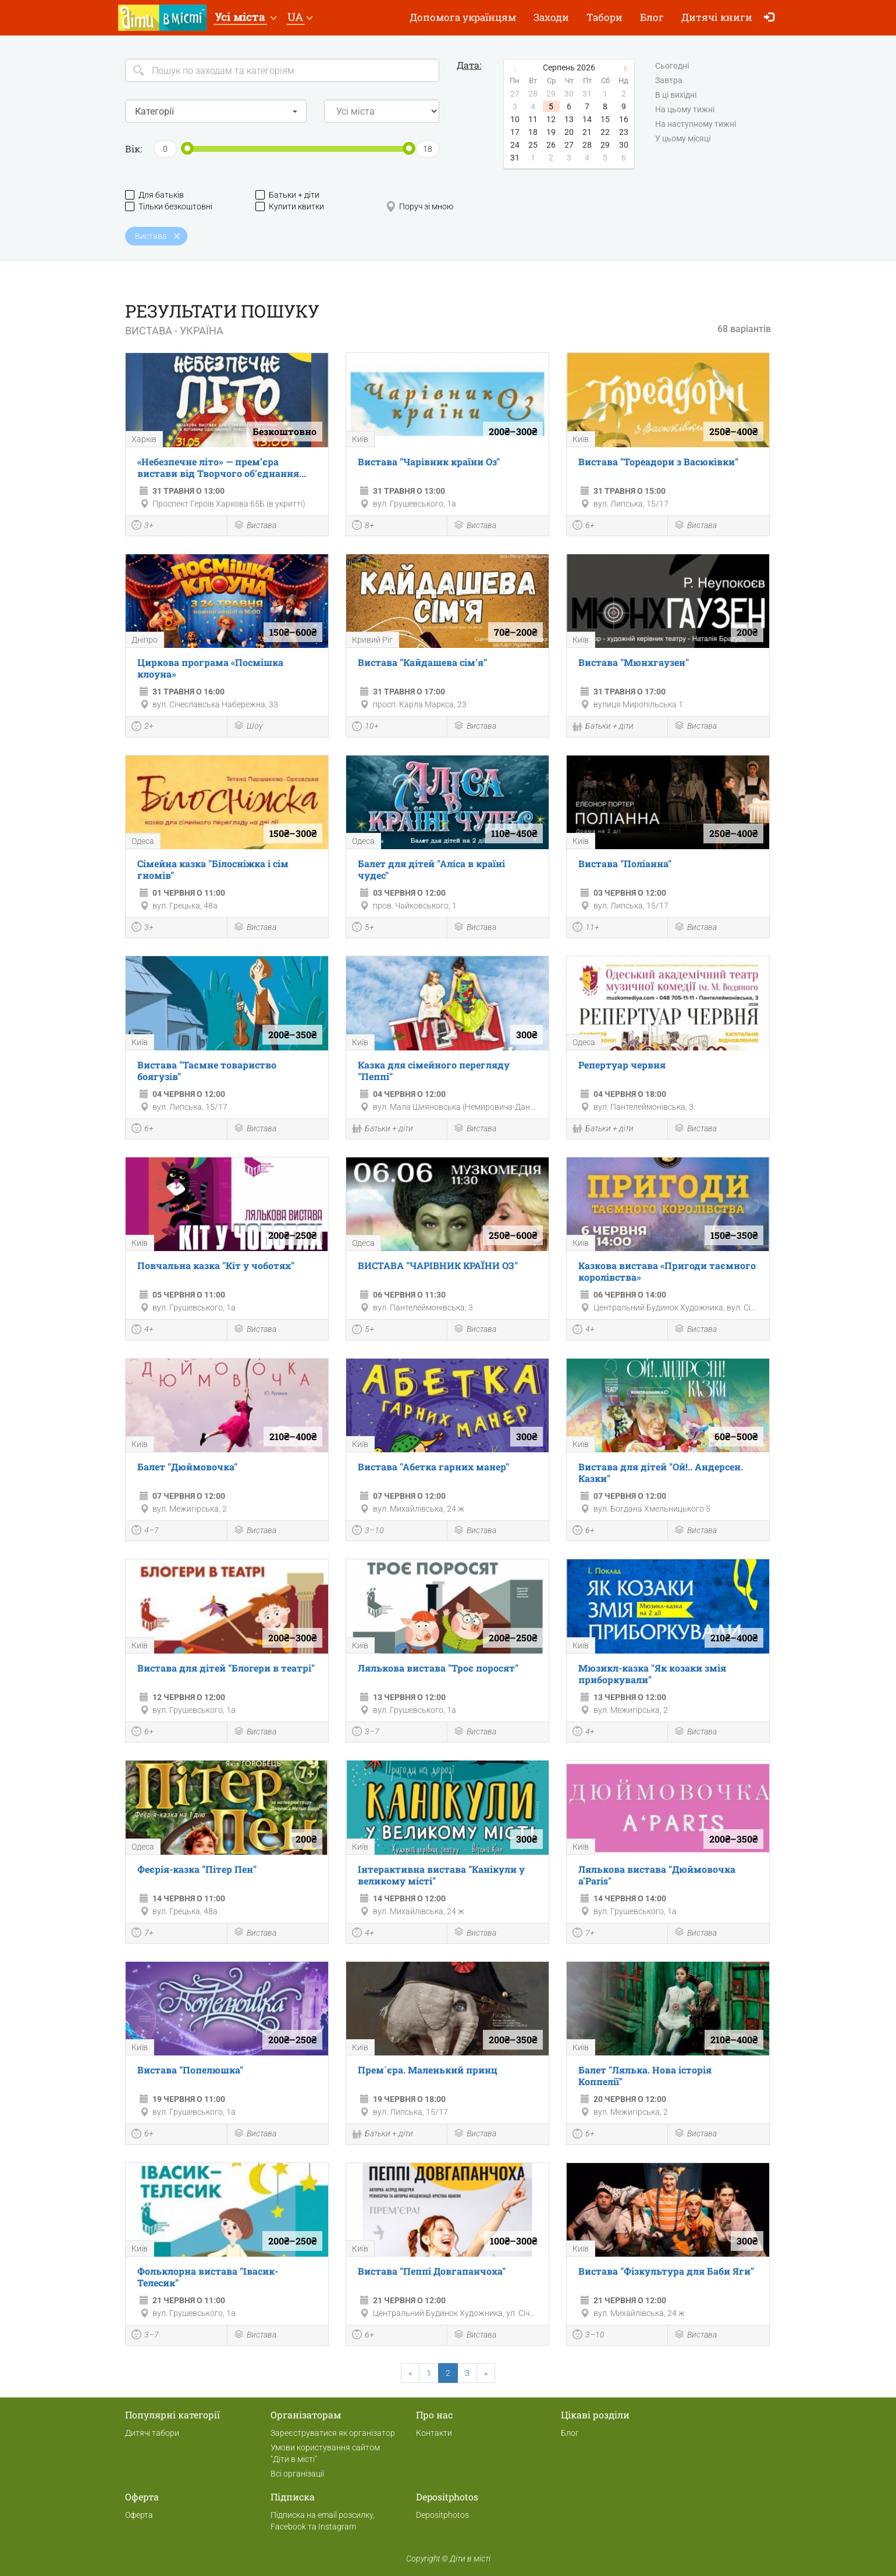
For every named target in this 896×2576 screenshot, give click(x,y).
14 (587, 119)
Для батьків (154, 195)
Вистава (254, 526)
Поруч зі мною (419, 207)
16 (623, 119)
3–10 (368, 1531)
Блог (652, 17)
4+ (142, 1330)
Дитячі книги (716, 17)
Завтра (668, 81)
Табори (604, 17)
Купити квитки (289, 207)
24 (515, 144)
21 (587, 132)
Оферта (139, 2515)
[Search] (282, 70)
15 (605, 119)
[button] (245, 17)
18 (533, 132)
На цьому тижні (684, 110)
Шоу (247, 726)
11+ (586, 928)
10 (515, 119)
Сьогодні (672, 66)
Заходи (551, 17)
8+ (363, 526)
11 (533, 119)
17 (515, 132)
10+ (365, 727)
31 (515, 157)
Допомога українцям (463, 17)
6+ (584, 526)
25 (533, 144)
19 (551, 132)
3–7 (365, 1732)
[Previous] (410, 2373)
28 (587, 144)
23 (623, 132)
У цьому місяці (682, 139)
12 (551, 119)
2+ (142, 727)
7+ (142, 1933)
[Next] (486, 2373)
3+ (142, 526)
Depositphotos (442, 2515)
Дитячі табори (152, 2433)
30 (623, 144)
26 (551, 144)
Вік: (133, 148)
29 (605, 144)
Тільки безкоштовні (168, 207)
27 (569, 144)
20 (569, 132)
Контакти (434, 2433)
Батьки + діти (287, 195)
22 (605, 132)
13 (569, 119)
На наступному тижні (695, 124)
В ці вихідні (675, 95)
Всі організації (297, 2473)
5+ (363, 928)
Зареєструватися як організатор (333, 2433)
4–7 (145, 1531)
